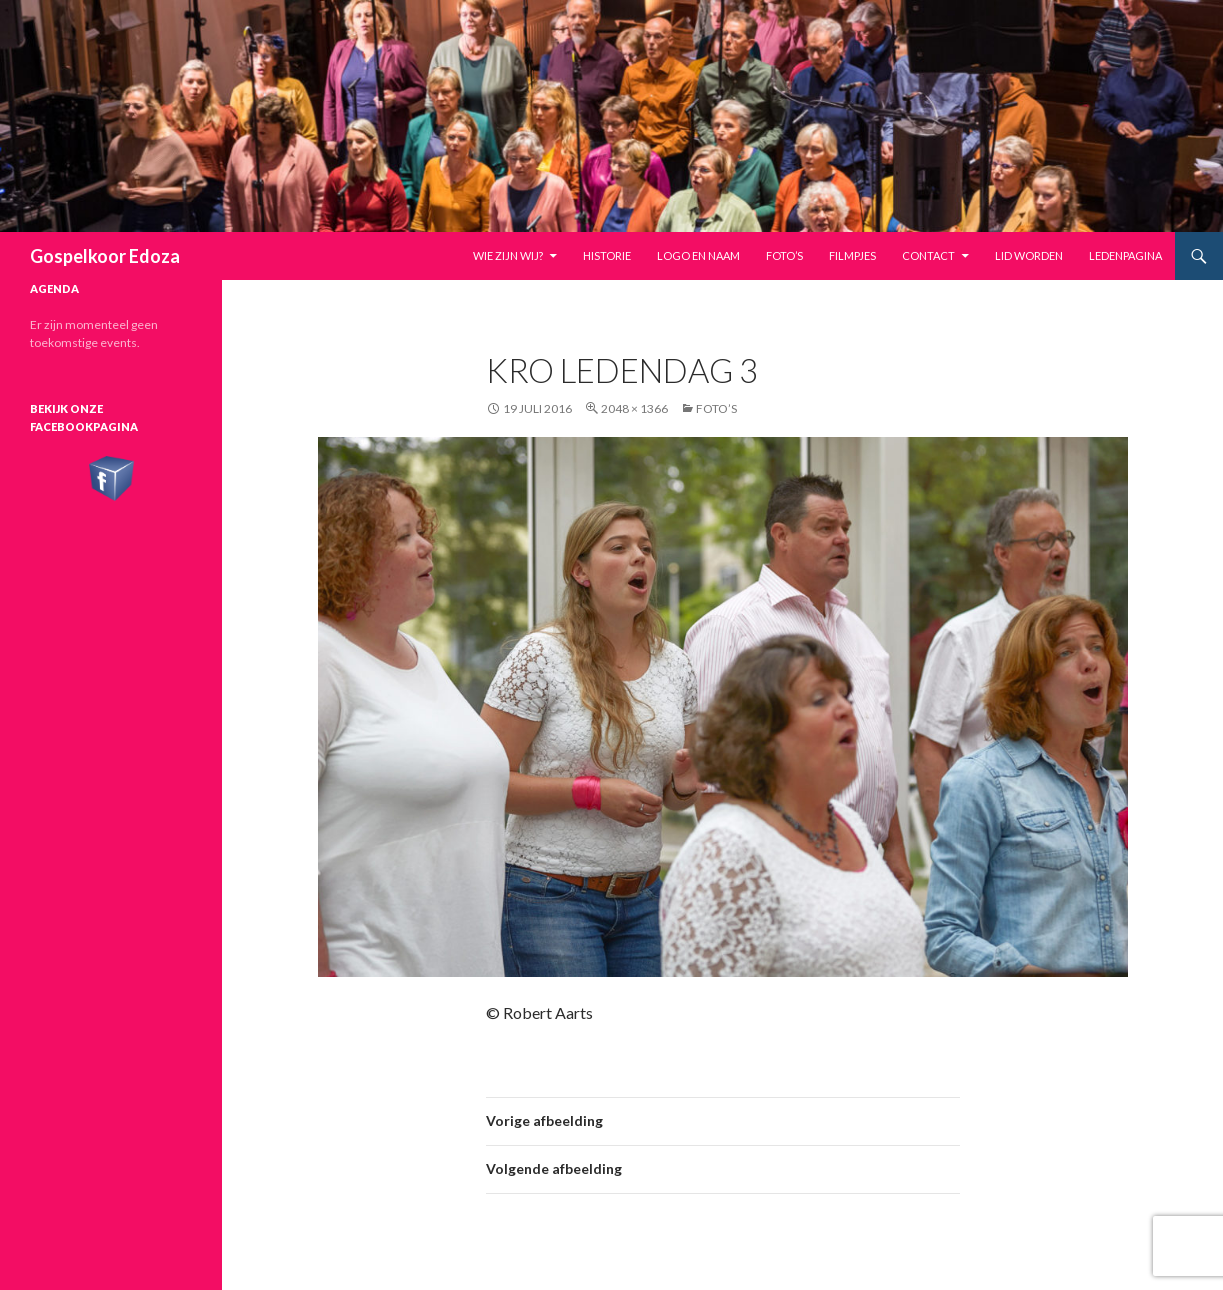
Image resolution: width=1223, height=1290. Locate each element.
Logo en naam (698, 255)
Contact (928, 255)
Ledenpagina (1125, 255)
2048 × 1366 (634, 408)
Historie (607, 255)
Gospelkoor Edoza (105, 256)
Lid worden (1029, 255)
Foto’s (784, 255)
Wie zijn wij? (508, 255)
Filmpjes (852, 255)
